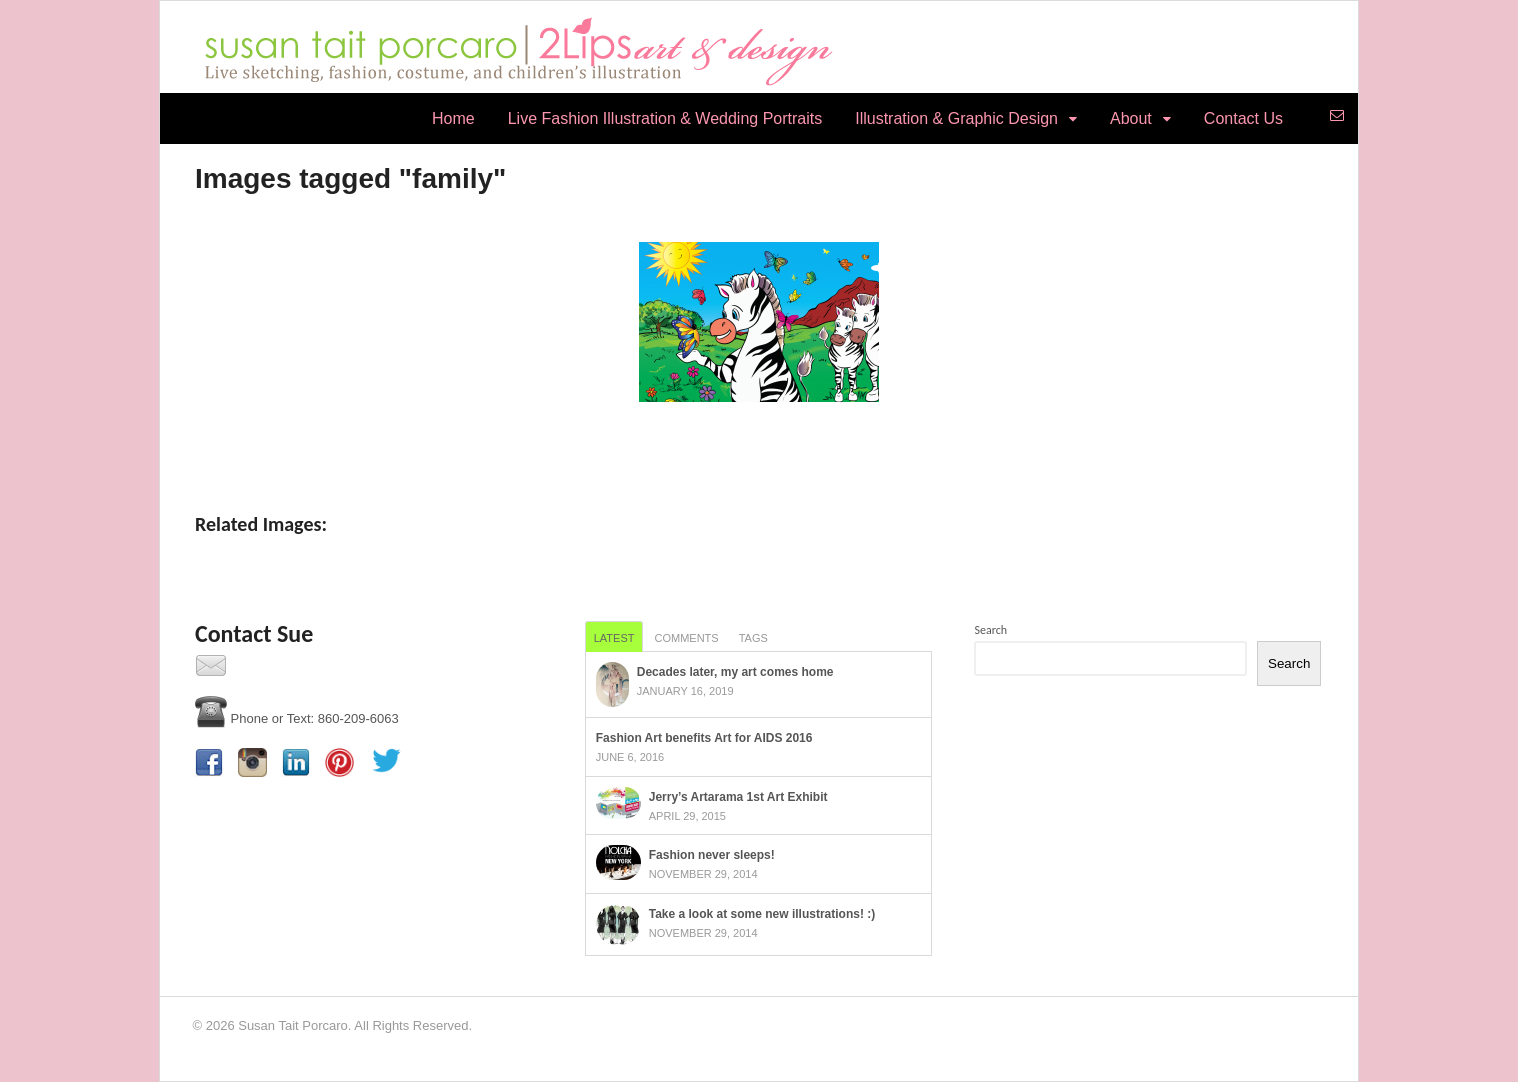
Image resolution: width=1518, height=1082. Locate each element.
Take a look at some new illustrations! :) (762, 914)
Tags (753, 638)
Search (990, 630)
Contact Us (1243, 118)
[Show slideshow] (758, 443)
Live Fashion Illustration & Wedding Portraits (665, 118)
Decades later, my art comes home (735, 672)
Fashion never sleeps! (712, 855)
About (1131, 118)
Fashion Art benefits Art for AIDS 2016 (704, 738)
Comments (686, 638)
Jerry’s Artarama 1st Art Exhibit (738, 797)
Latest (614, 638)
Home (453, 118)
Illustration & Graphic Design (956, 118)
